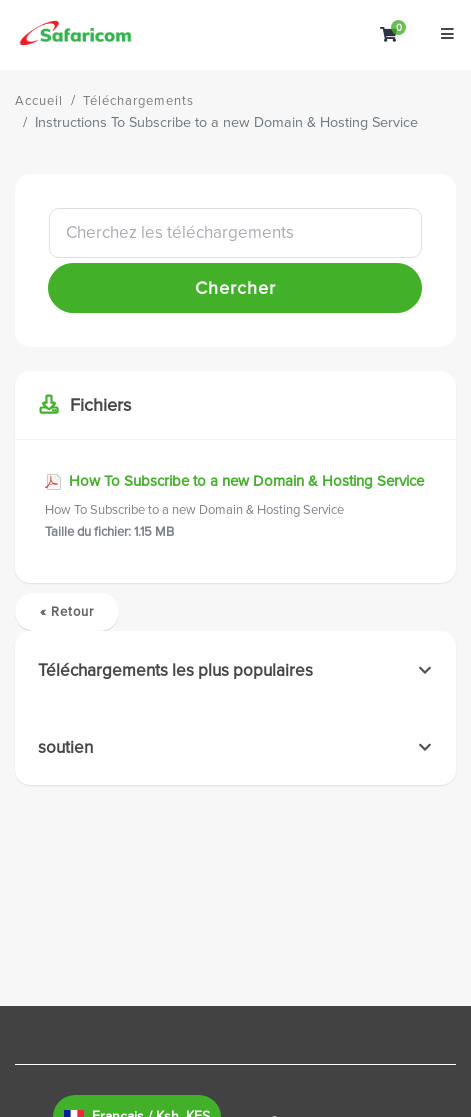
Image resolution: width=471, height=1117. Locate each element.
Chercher (235, 288)
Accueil (39, 101)
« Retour (67, 612)
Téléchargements (138, 101)
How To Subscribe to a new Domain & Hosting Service (235, 507)
